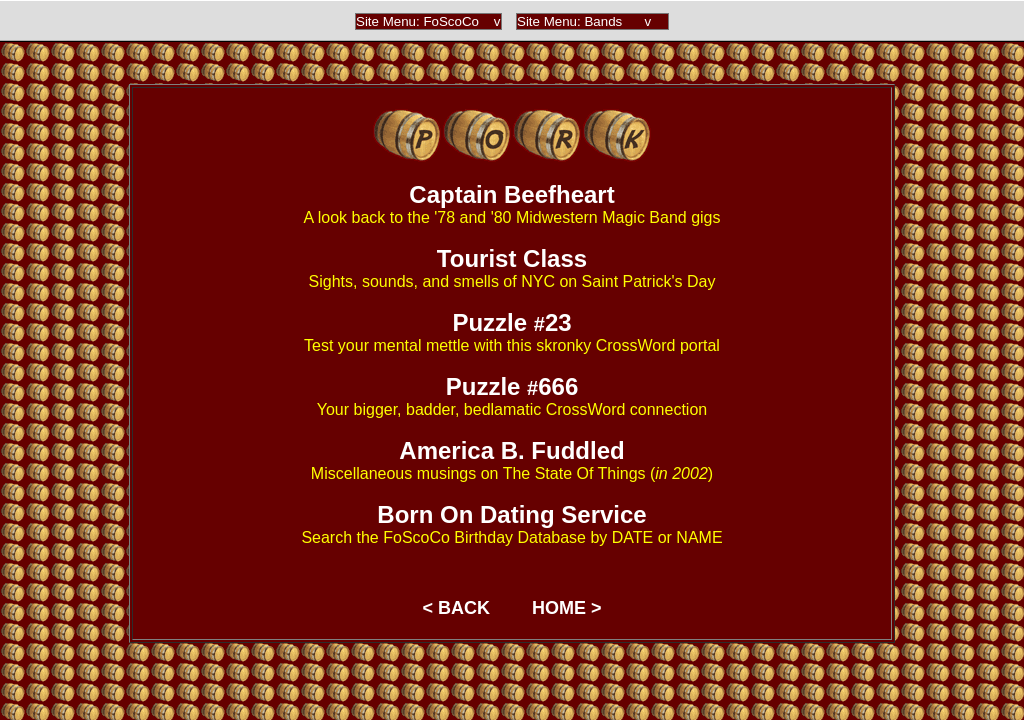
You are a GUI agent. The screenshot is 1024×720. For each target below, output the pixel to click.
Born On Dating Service (511, 514)
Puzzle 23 (511, 322)
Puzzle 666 (512, 386)
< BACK (456, 608)
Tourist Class (512, 258)
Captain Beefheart (511, 194)
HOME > (567, 608)
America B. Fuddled (511, 450)
